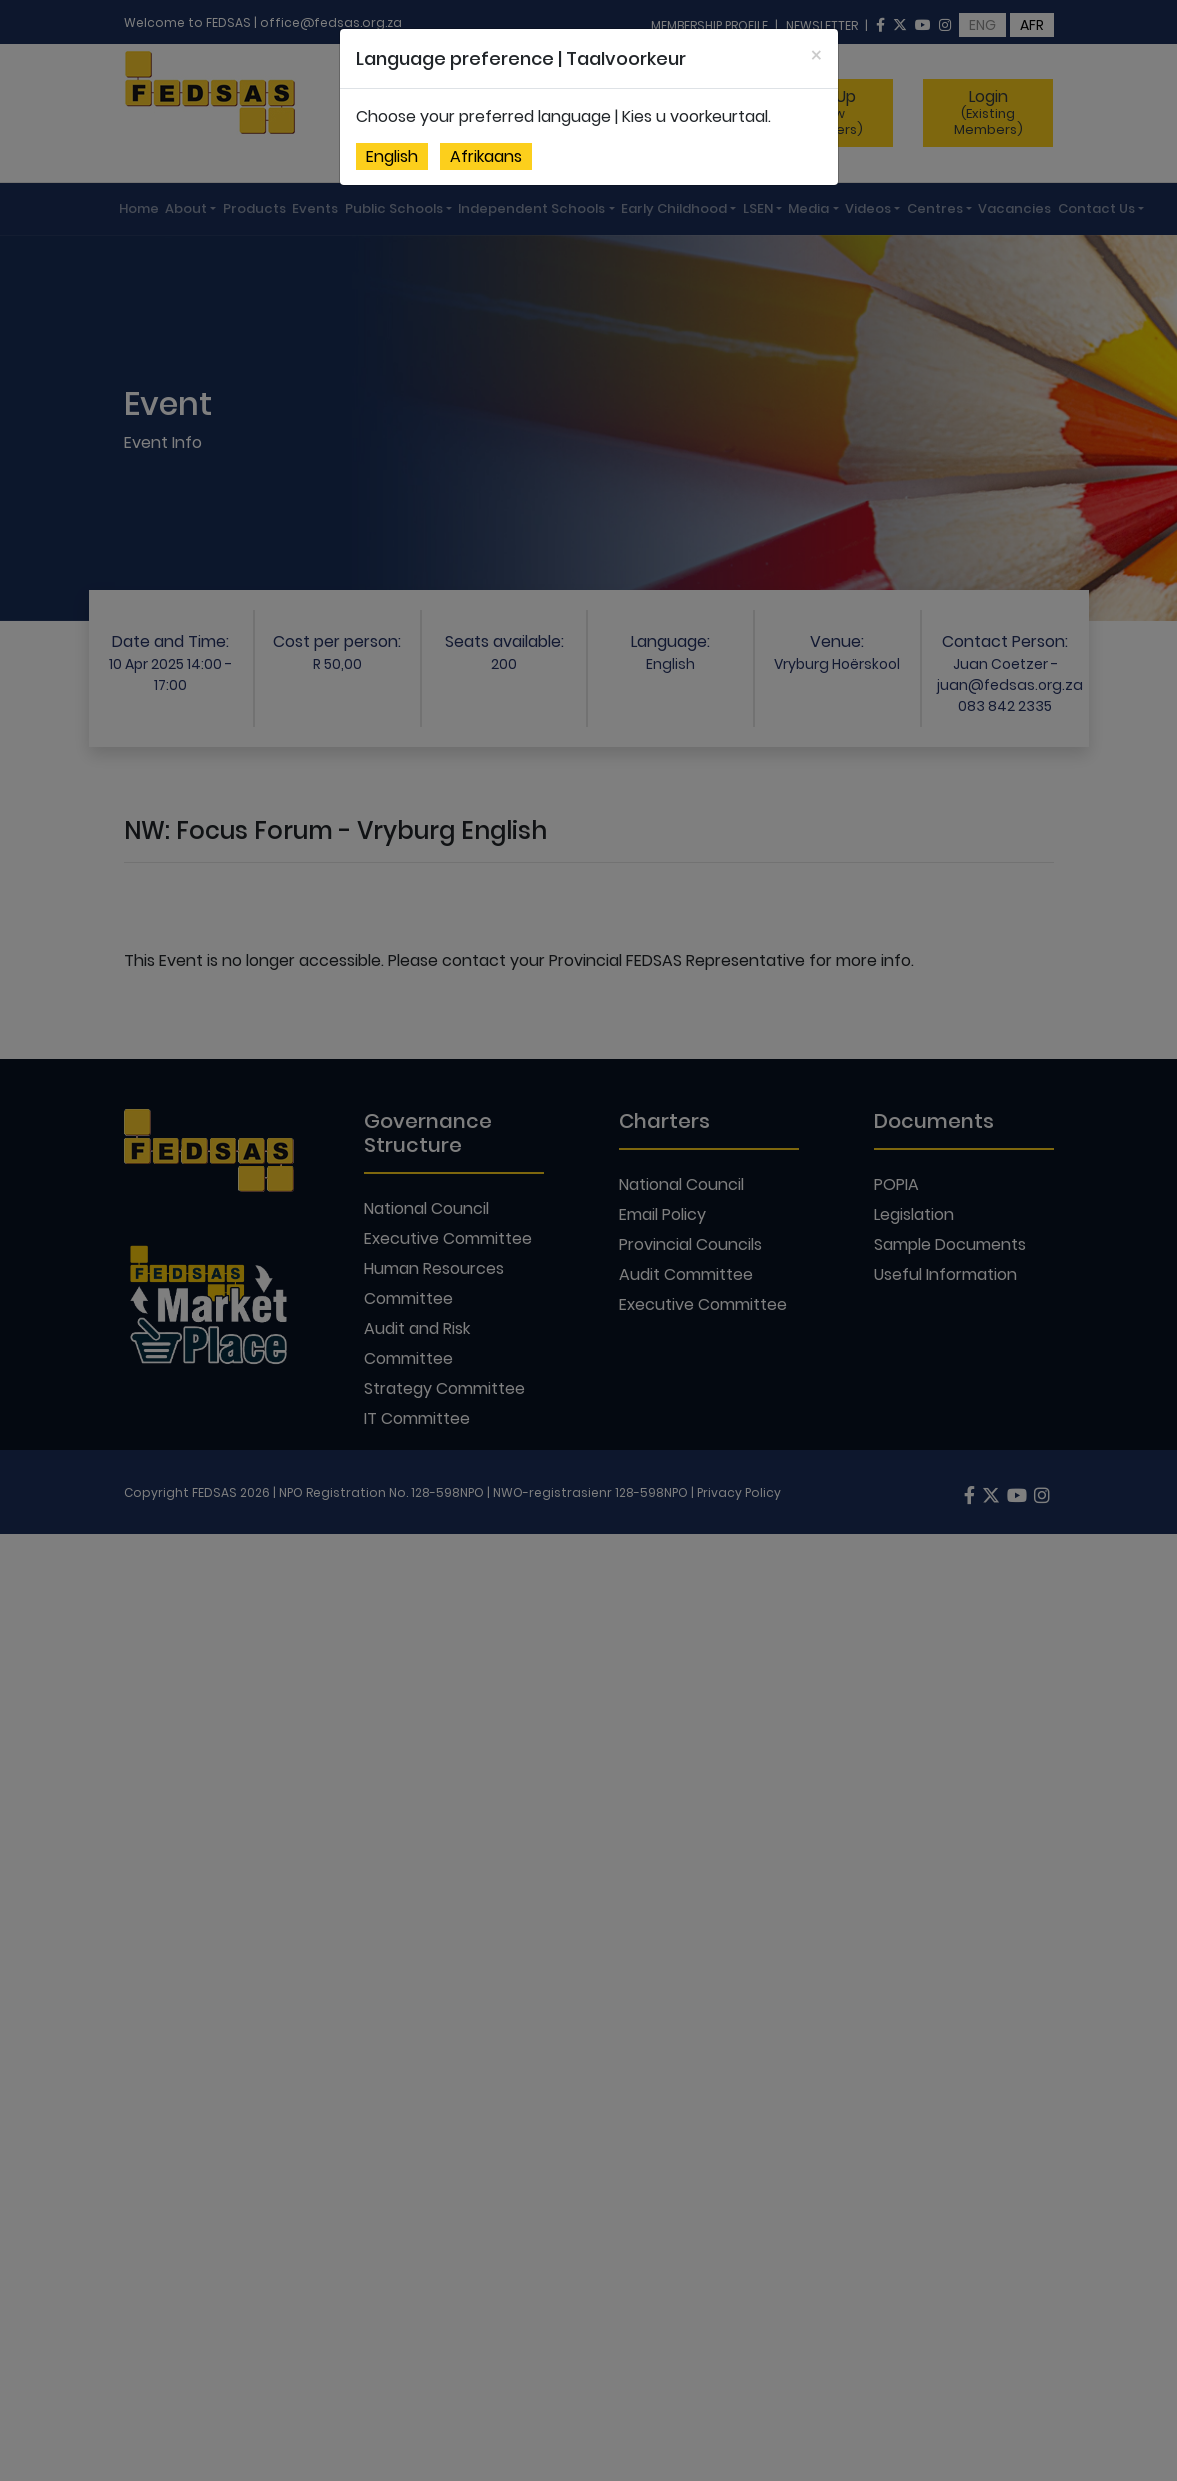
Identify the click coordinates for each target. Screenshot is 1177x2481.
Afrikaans (486, 156)
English (392, 156)
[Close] (816, 55)
